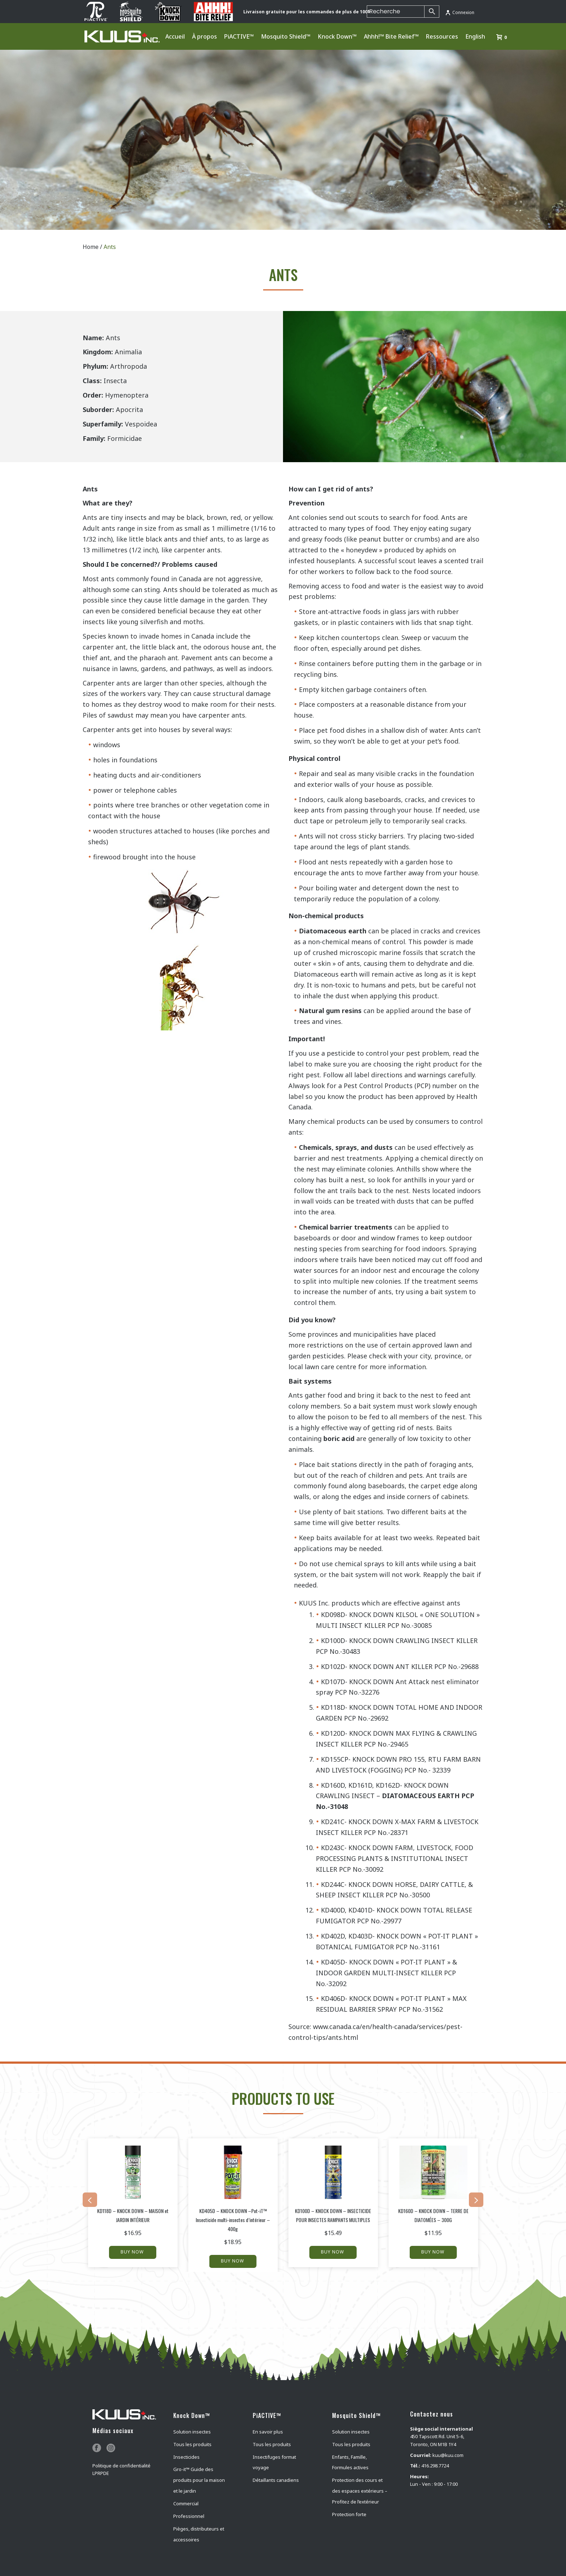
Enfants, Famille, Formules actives (350, 2462)
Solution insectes (192, 2431)
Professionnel (188, 2516)
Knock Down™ (337, 36)
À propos (204, 36)
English (475, 36)
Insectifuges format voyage (274, 2462)
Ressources (442, 36)
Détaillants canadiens (276, 2480)
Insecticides (186, 2457)
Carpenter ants (106, 683)
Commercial (186, 2503)
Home (91, 247)
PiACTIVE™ (239, 36)
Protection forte (349, 2514)
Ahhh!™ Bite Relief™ (391, 36)
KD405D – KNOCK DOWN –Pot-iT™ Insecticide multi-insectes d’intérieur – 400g (233, 2220)
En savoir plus (268, 2431)
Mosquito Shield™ (285, 36)
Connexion (459, 12)
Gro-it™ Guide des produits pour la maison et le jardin (199, 2480)
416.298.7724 (435, 2465)
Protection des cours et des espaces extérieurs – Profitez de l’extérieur (359, 2491)
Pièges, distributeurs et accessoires (198, 2534)
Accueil (175, 36)
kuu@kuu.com (447, 2455)
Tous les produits (192, 2444)
